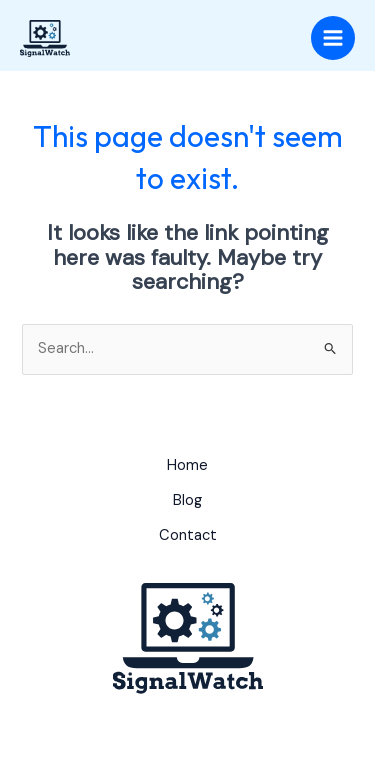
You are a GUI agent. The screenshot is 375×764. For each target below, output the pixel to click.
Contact (188, 535)
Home (187, 465)
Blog (187, 500)
